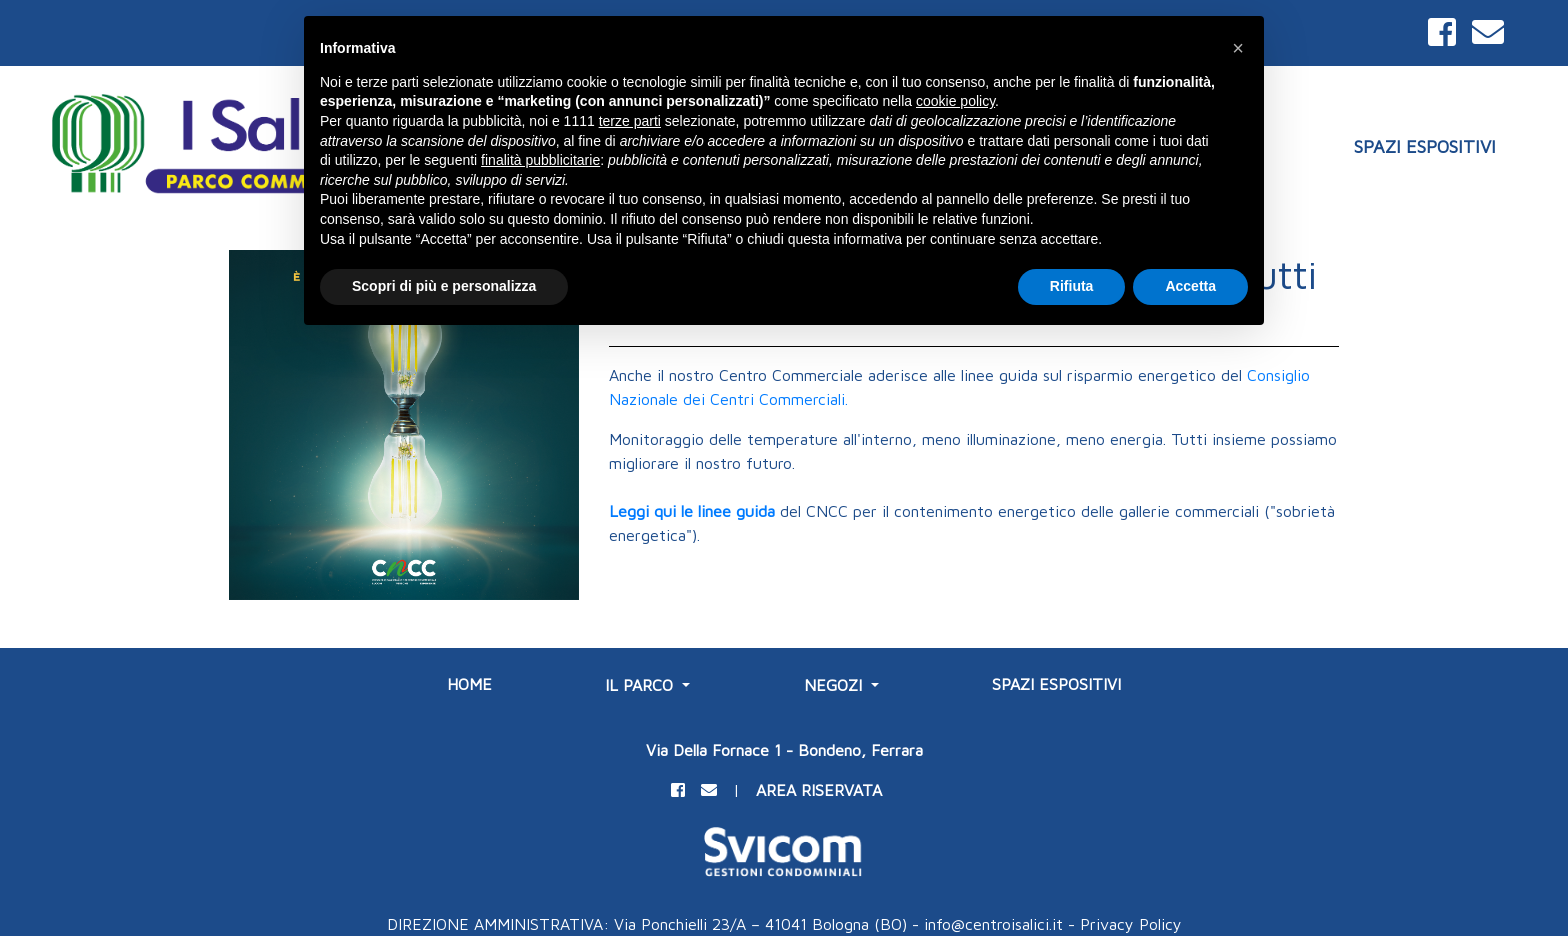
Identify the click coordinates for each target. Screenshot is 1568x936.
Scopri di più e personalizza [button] (444, 286)
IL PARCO (641, 685)
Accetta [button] (1190, 286)
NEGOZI (835, 685)
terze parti (630, 121)
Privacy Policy (1131, 924)
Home (469, 684)
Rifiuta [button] (1072, 286)
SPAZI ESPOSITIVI (1425, 146)
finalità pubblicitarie (540, 160)
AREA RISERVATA (819, 790)
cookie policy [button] (955, 101)
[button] (1238, 48)
